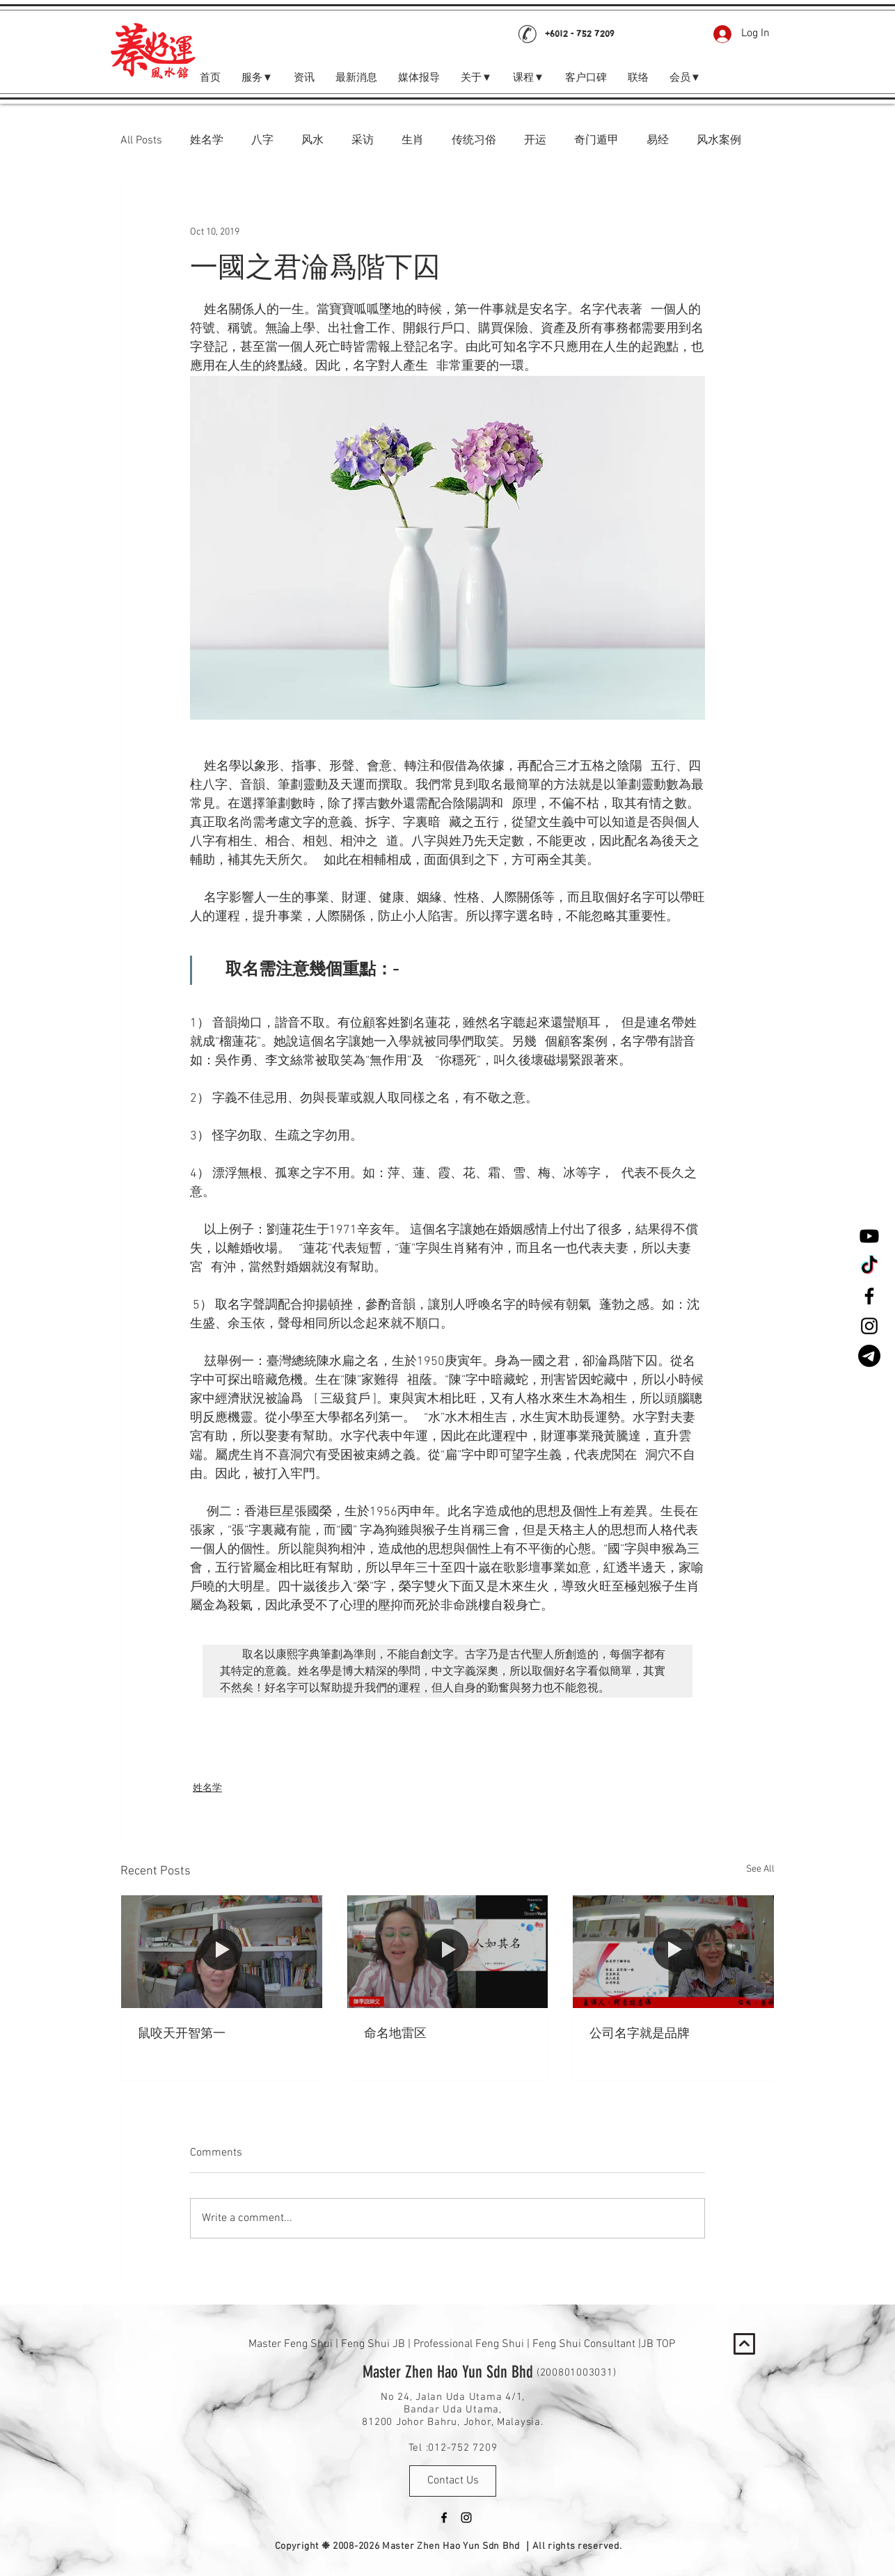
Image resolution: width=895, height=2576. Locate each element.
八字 (262, 141)
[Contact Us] (452, 2481)
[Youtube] (869, 1236)
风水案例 (719, 141)
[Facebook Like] (655, 34)
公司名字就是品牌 (639, 2034)
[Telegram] (869, 1356)
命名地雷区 (395, 2034)
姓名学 (206, 141)
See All (760, 1869)
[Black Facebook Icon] (869, 1296)
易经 (658, 141)
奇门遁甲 (596, 141)
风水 (312, 141)
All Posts (141, 141)
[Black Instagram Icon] (869, 1326)
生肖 (413, 141)
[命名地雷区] (447, 1951)
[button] (685, 78)
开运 (535, 141)
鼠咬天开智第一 (181, 2034)
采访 (362, 141)
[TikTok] (869, 1266)
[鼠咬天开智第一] (221, 1951)
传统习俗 (474, 141)
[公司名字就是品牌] (673, 1951)
